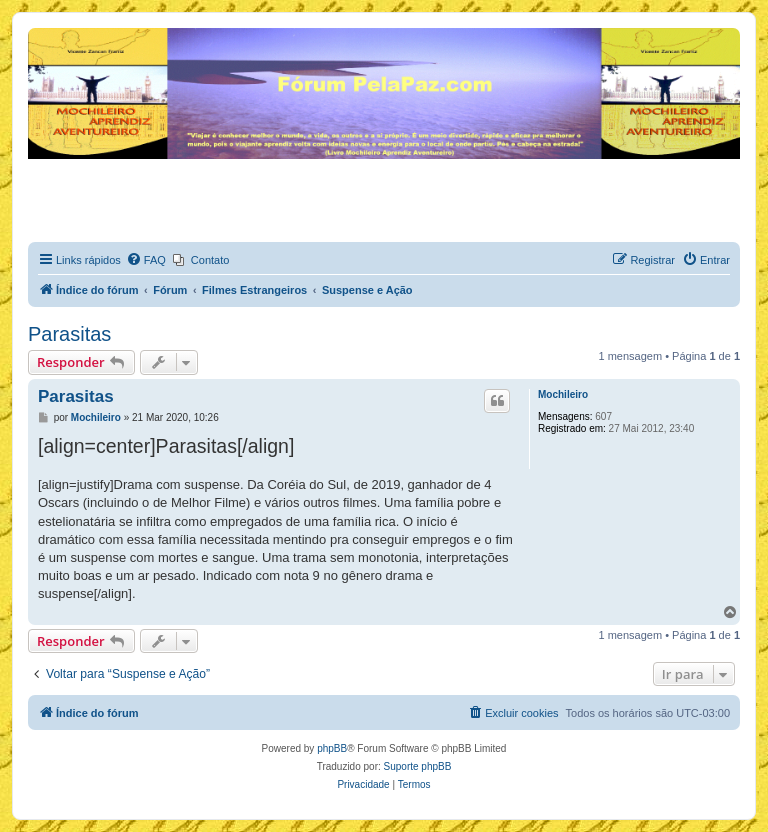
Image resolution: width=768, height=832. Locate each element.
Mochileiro (563, 394)
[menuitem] (146, 260)
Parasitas (69, 334)
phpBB (332, 748)
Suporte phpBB (418, 766)
